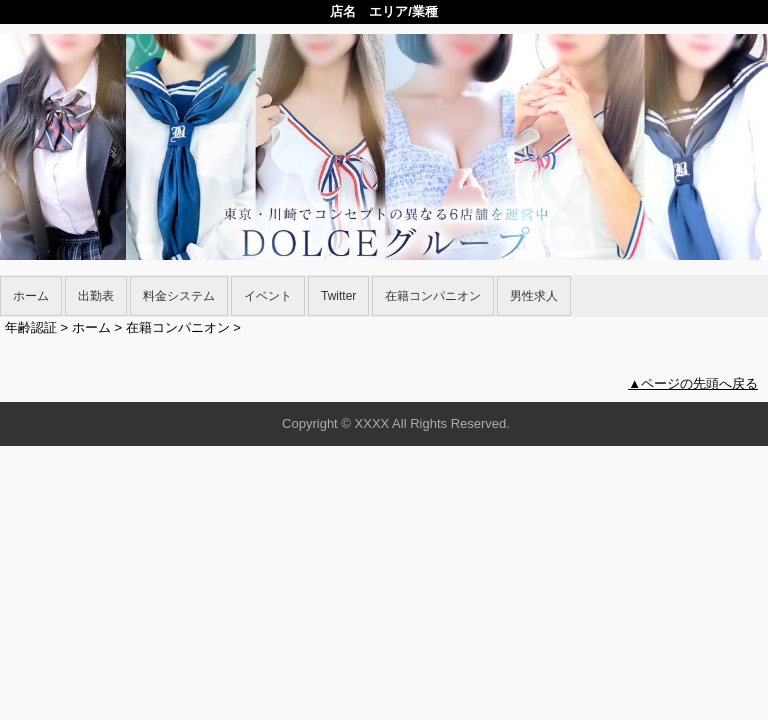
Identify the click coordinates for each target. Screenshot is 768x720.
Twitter (338, 296)
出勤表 (96, 296)
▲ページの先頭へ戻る (693, 383)
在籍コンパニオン (433, 296)
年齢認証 (31, 327)
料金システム (179, 296)
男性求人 (534, 296)
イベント (268, 296)
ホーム (31, 296)
